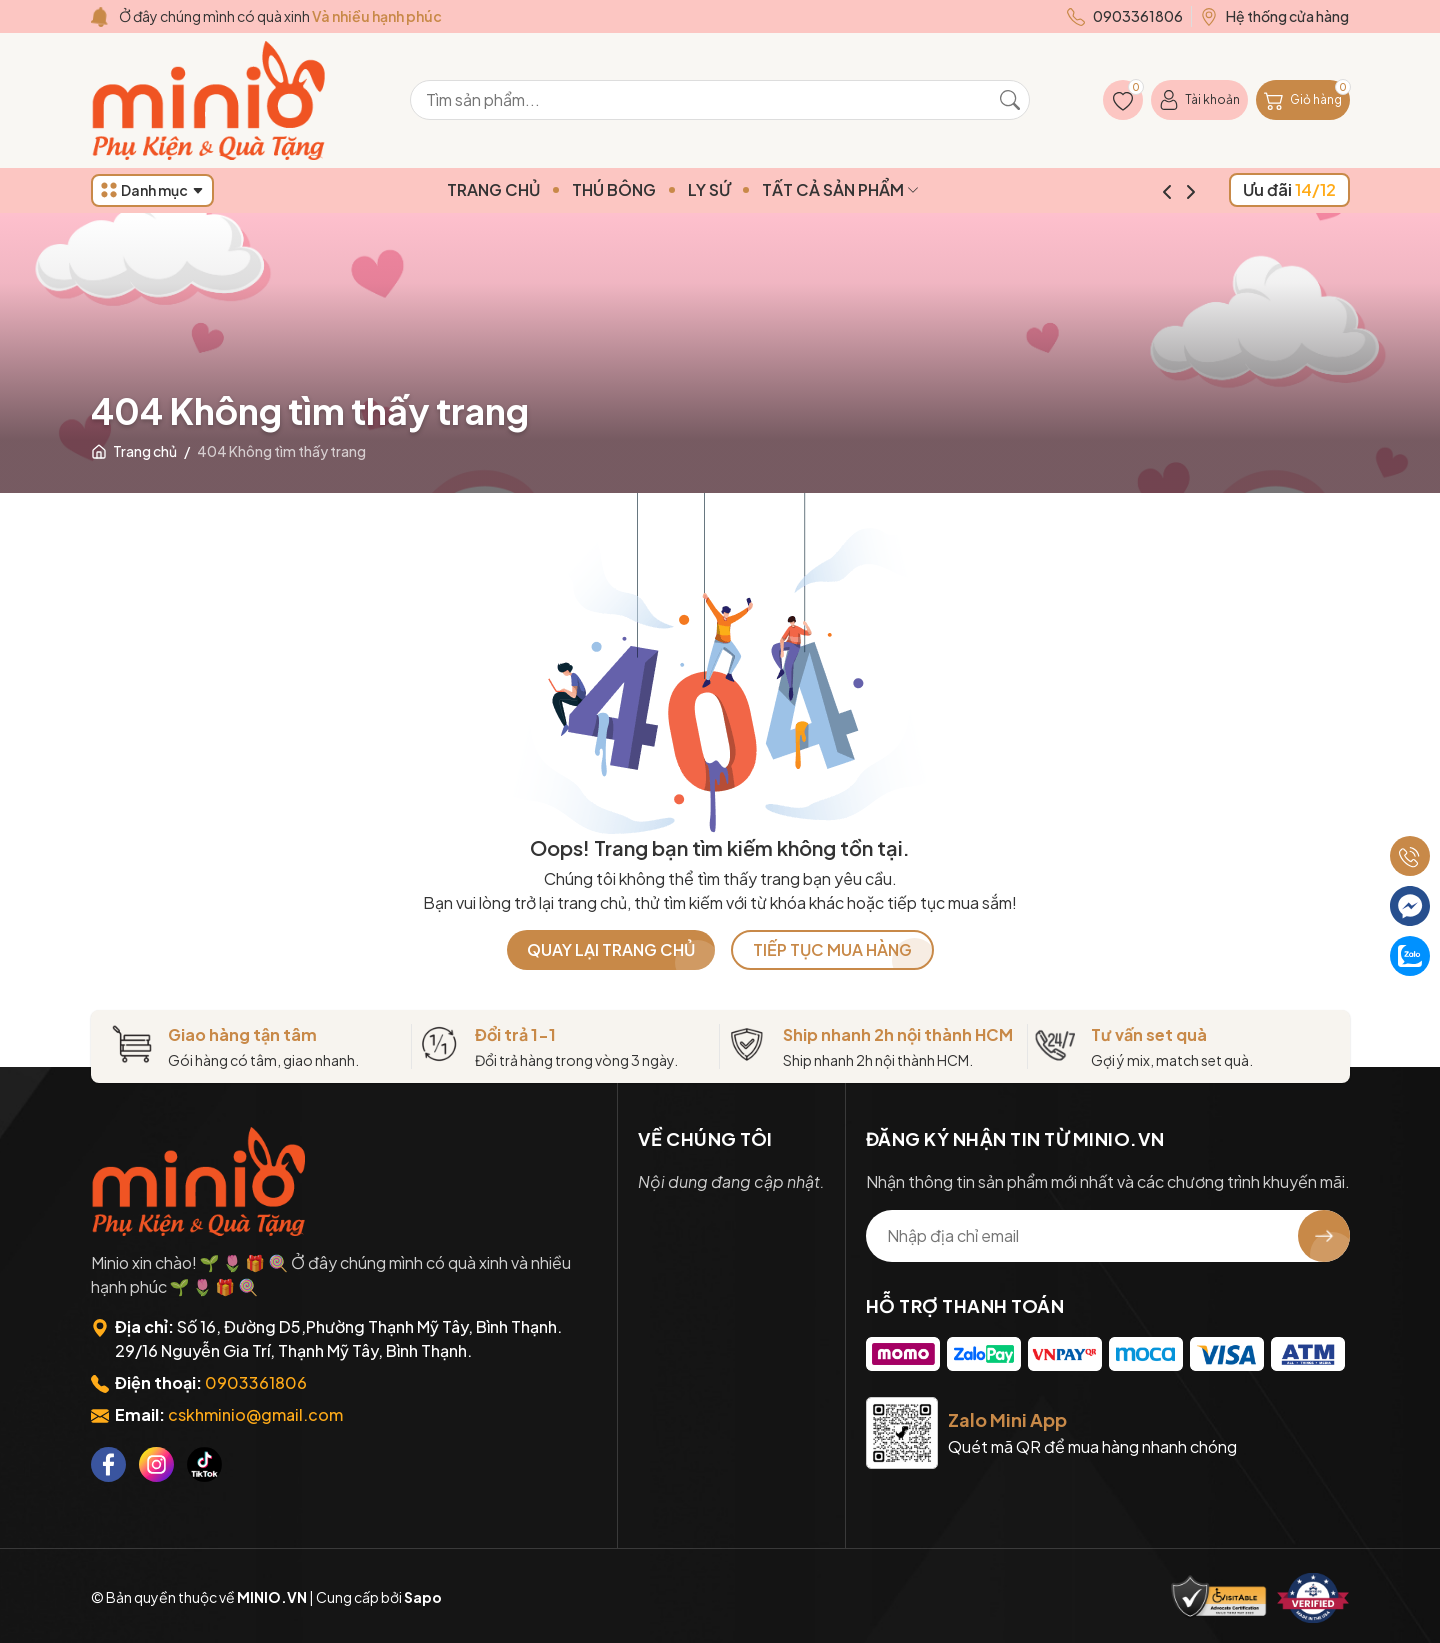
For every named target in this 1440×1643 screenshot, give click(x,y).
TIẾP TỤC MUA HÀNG (832, 949)
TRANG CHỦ (531, 189)
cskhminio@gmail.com (255, 1414)
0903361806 (256, 1382)
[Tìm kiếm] (1010, 100)
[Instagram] (156, 1464)
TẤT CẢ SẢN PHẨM (878, 189)
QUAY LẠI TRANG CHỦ (611, 949)
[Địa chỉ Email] (1108, 1236)
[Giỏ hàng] (1303, 100)
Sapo (423, 1597)
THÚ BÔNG (652, 189)
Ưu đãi (1289, 189)
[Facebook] (108, 1464)
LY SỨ (747, 189)
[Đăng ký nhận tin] (1324, 1236)
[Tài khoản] (1199, 100)
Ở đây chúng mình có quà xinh (280, 16)
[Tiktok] (204, 1464)
